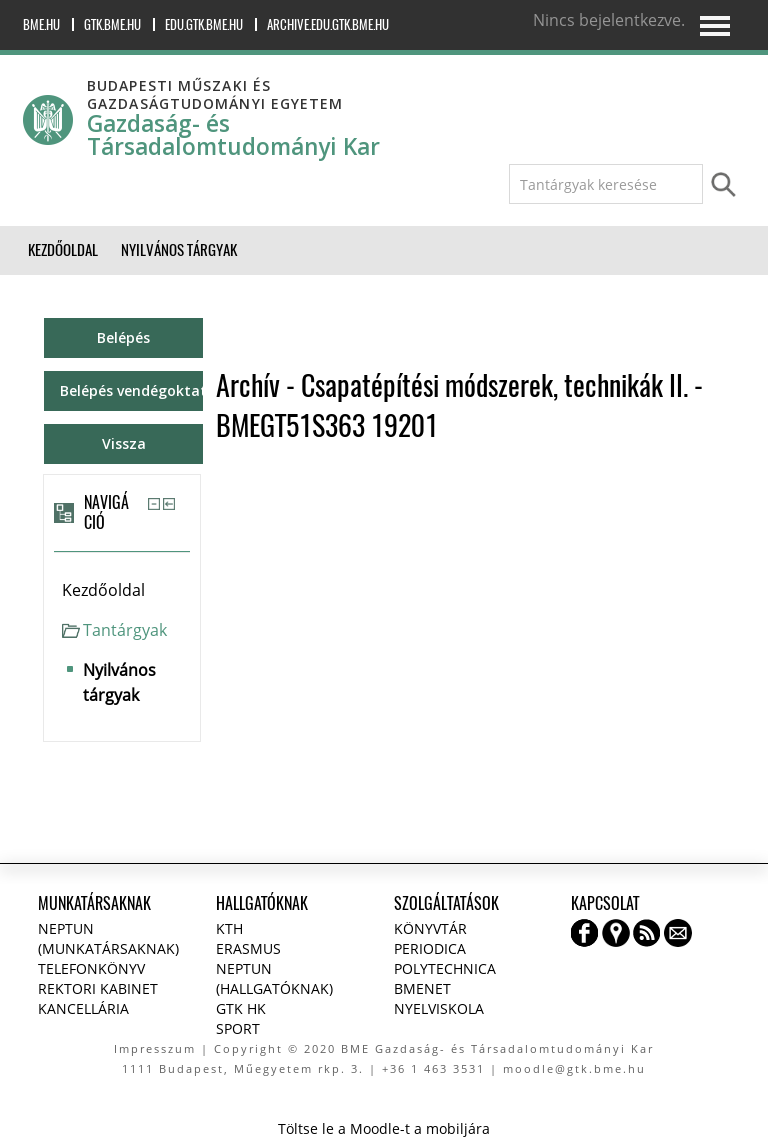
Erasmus (248, 948)
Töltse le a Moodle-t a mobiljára (384, 1128)
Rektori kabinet (98, 988)
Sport (238, 1028)
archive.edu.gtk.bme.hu (328, 24)
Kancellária (83, 1008)
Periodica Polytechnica (445, 958)
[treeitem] (122, 590)
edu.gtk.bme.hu (204, 24)
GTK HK (241, 1008)
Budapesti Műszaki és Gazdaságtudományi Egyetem (215, 94)
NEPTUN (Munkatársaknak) (108, 938)
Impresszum (155, 1048)
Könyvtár (430, 928)
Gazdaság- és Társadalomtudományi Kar (233, 135)
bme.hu (41, 24)
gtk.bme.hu (112, 24)
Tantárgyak (125, 630)
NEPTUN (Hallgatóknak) (274, 978)
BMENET (422, 988)
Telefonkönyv (91, 968)
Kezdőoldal (103, 590)
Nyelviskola (439, 1008)
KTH (229, 928)
